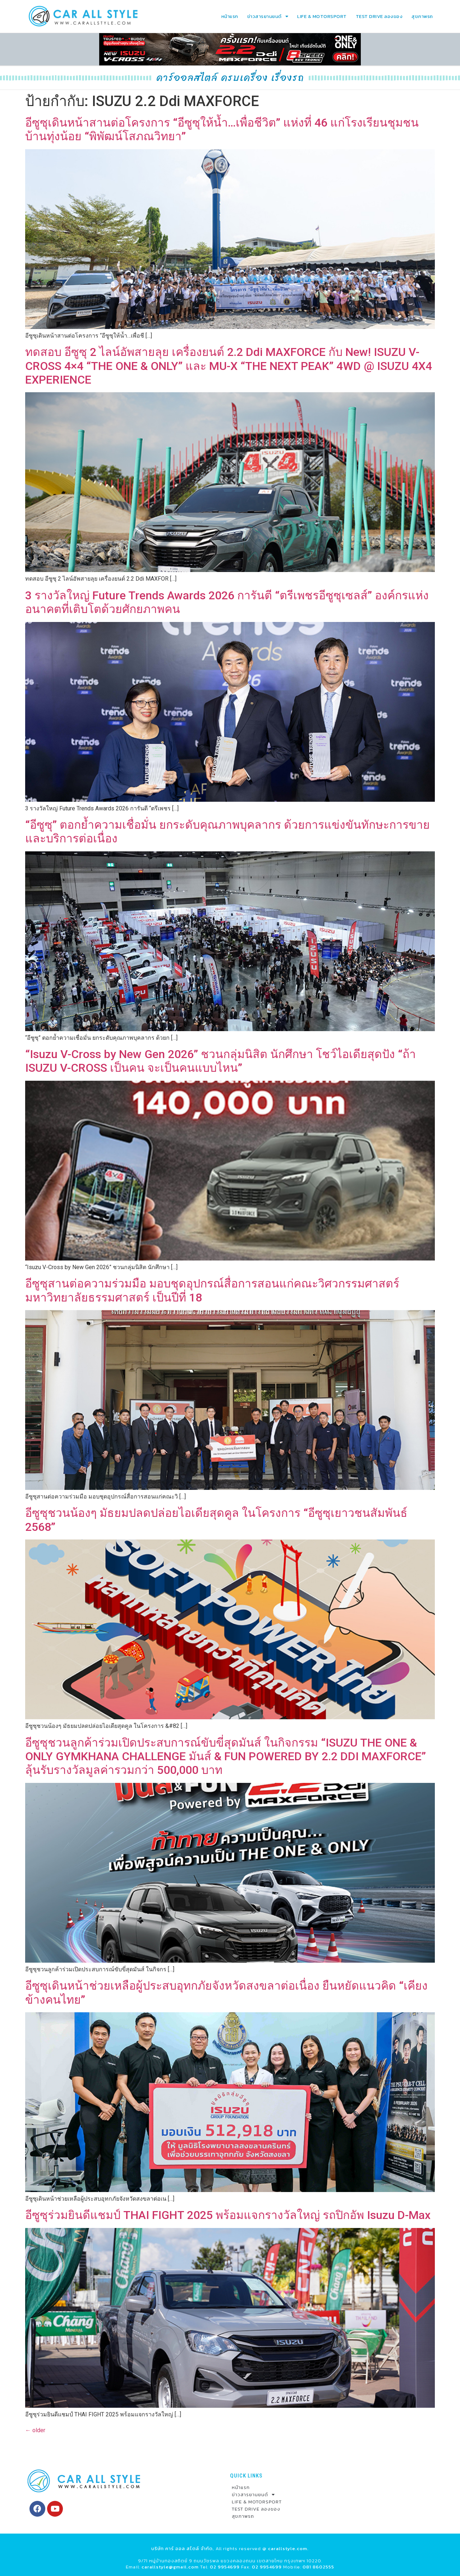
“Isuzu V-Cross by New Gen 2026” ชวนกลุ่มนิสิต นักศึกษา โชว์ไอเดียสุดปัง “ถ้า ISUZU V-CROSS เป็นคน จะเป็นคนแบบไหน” (220, 1061)
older (35, 2430)
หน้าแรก (229, 16)
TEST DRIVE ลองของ (379, 16)
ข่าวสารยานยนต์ (268, 16)
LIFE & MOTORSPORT (322, 16)
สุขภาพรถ (422, 16)
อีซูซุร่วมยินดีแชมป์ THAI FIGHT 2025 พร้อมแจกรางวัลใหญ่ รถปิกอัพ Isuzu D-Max (228, 2215)
